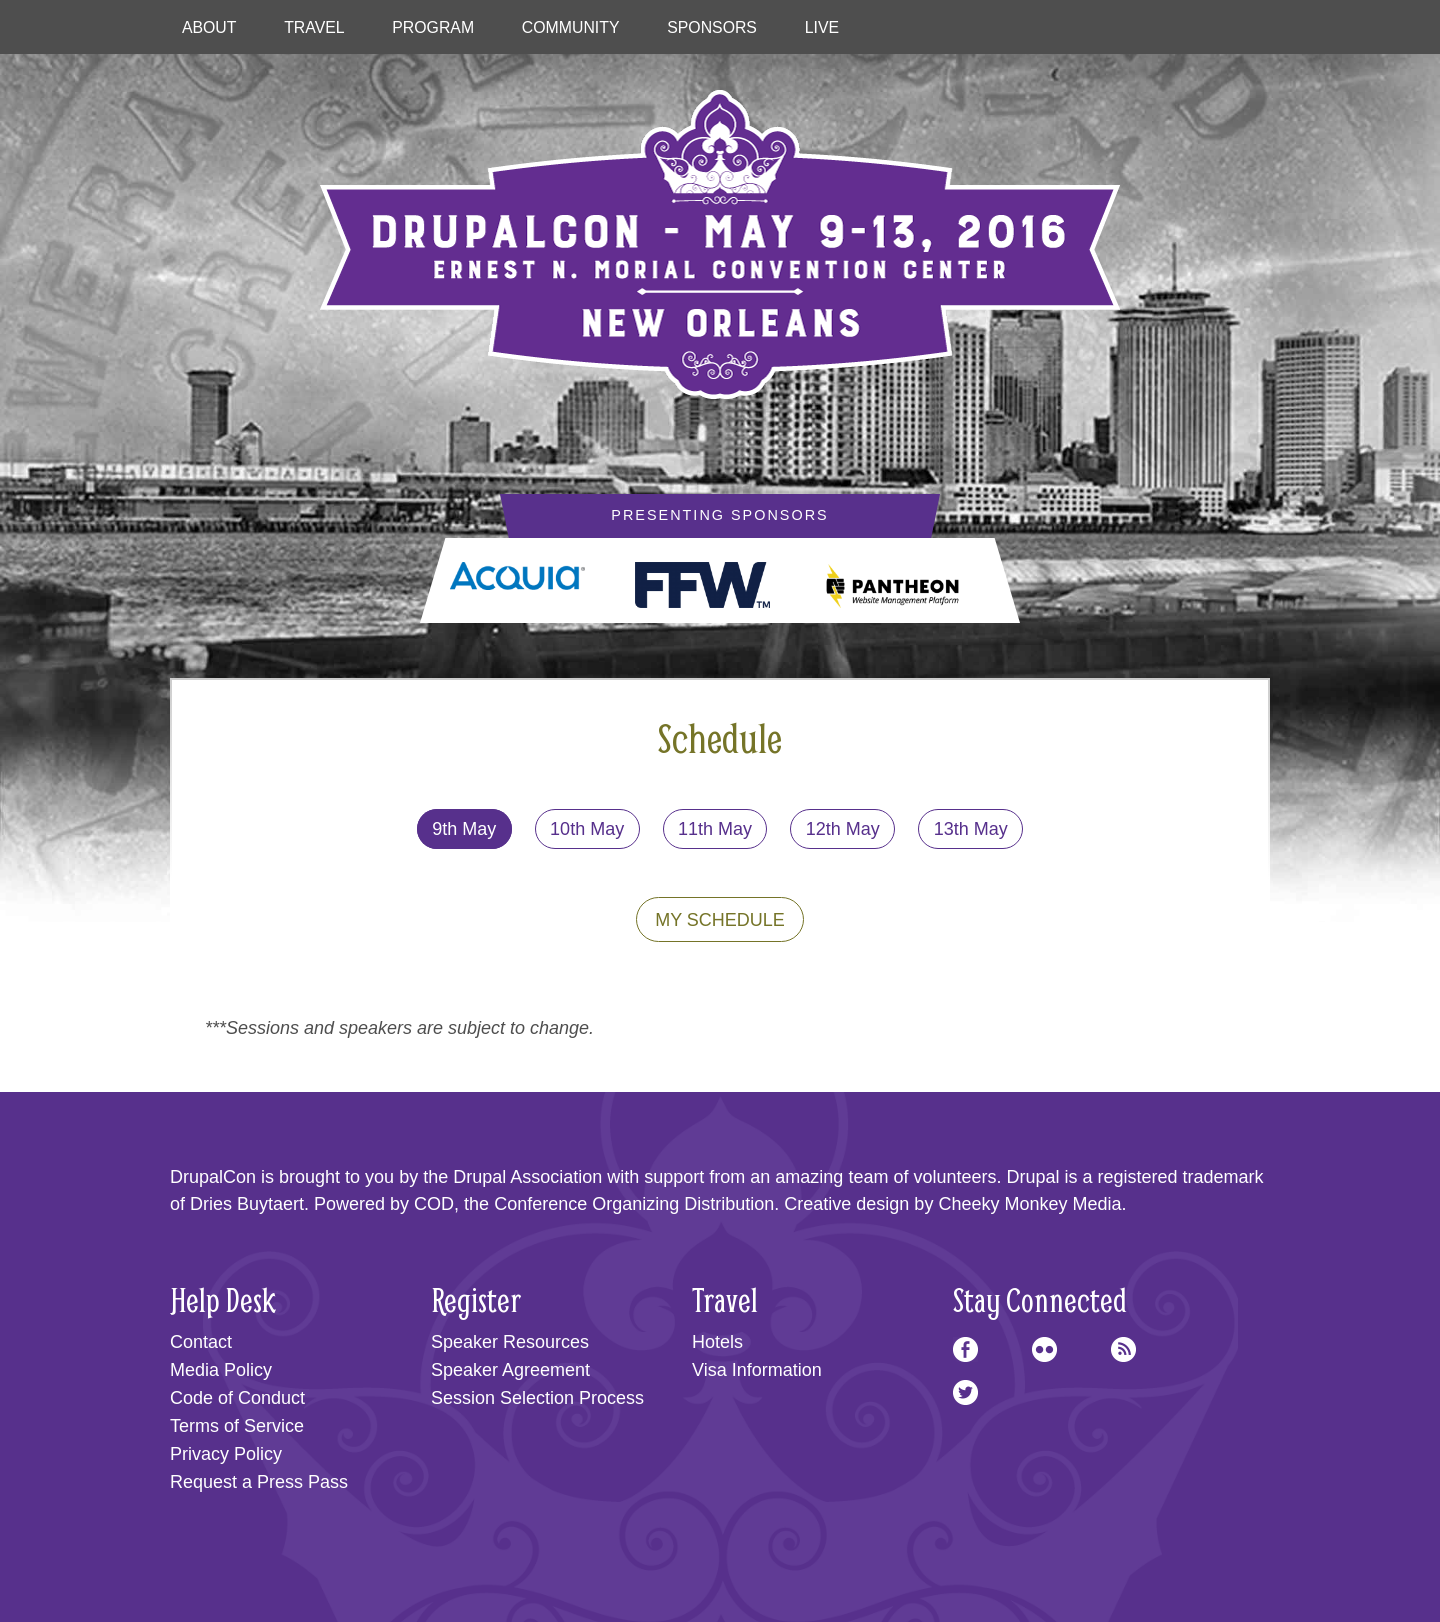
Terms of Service (237, 1426)
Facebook (965, 1349)
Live (822, 27)
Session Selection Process (537, 1398)
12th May (843, 829)
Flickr (1044, 1349)
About (209, 27)
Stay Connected (1040, 1299)
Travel (314, 27)
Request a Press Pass (259, 1482)
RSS (1123, 1349)
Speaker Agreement (510, 1370)
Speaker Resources (510, 1342)
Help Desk (223, 1299)
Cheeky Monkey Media (1029, 1204)
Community (571, 27)
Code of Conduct (237, 1398)
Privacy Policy (226, 1454)
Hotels (717, 1342)
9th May (464, 829)
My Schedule (720, 920)
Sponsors (712, 27)
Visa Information (757, 1370)
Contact (201, 1342)
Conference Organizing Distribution (634, 1204)
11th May (715, 829)
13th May (971, 829)
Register (476, 1299)
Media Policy (221, 1370)
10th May (587, 829)
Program (433, 27)
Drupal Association (527, 1177)
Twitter (965, 1392)
